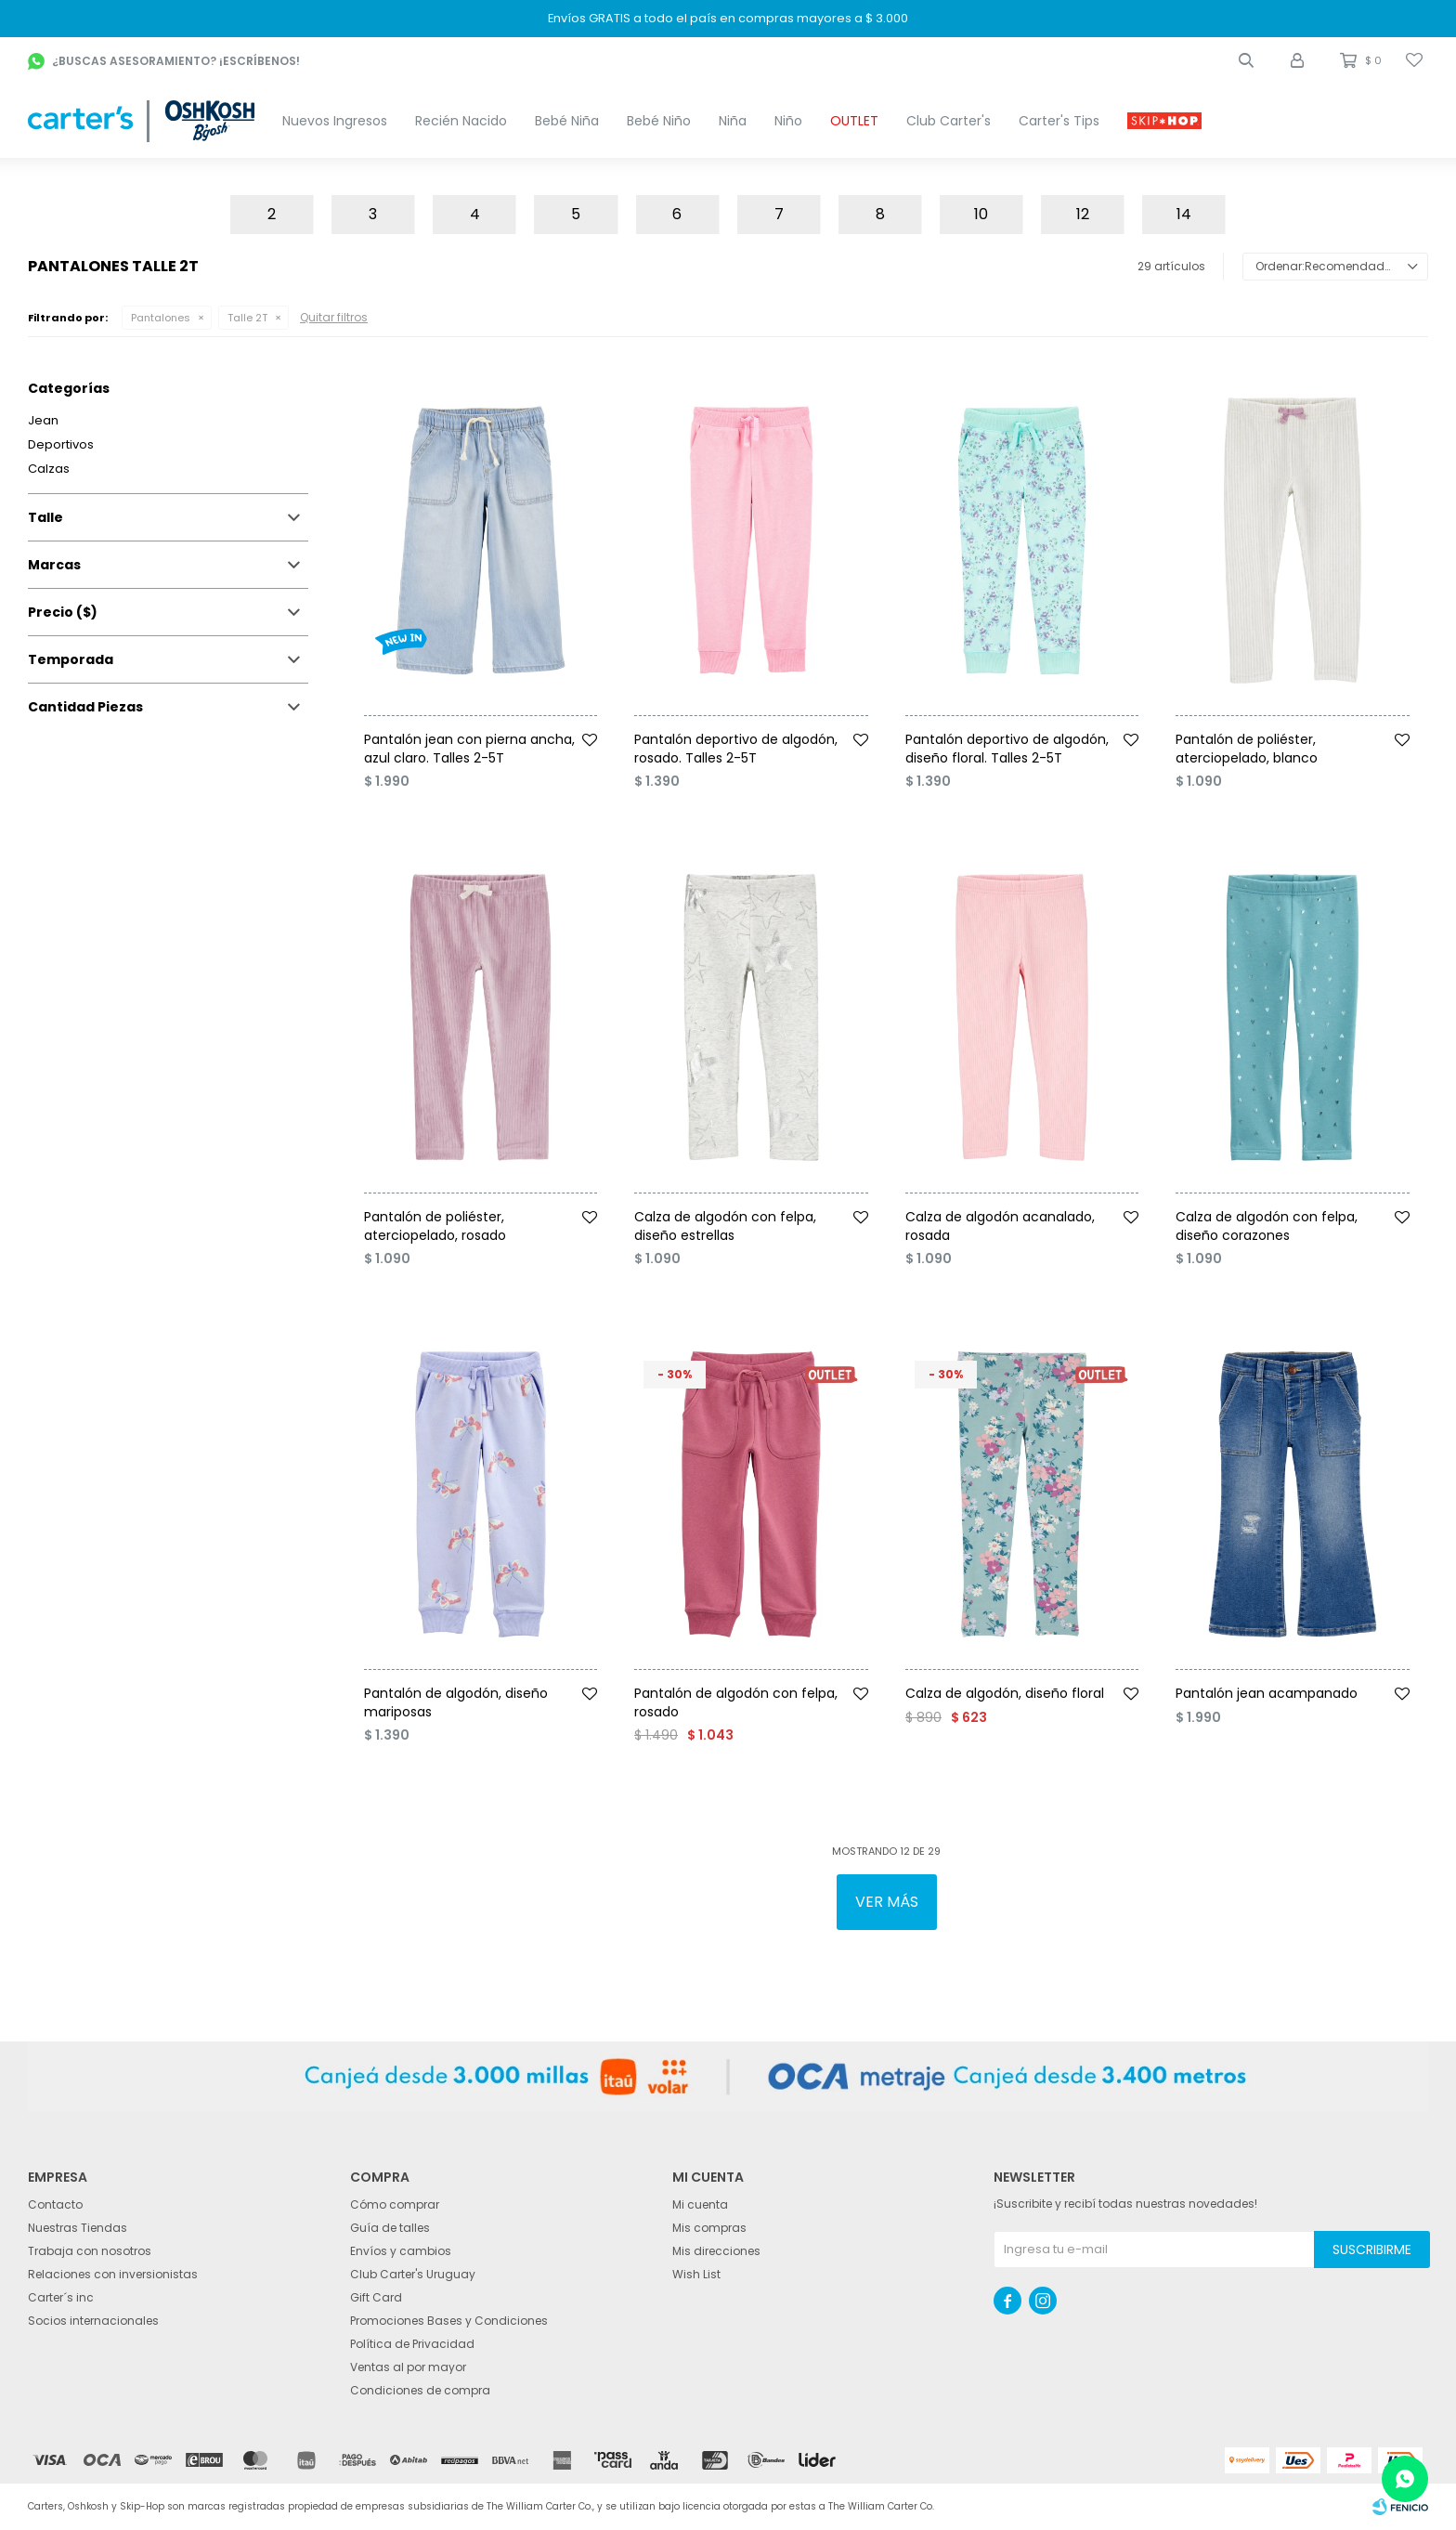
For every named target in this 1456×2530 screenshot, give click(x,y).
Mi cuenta (700, 2204)
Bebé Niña (567, 120)
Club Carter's (948, 120)
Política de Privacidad (412, 2344)
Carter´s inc (61, 2297)
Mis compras (709, 2228)
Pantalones (160, 317)
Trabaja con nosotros (89, 2251)
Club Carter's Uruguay (412, 2274)
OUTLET (854, 120)
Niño (788, 120)
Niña (733, 120)
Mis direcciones (716, 2251)
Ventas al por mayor (408, 2367)
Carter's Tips (1059, 120)
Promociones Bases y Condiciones (449, 2320)
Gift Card (376, 2297)
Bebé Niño (659, 120)
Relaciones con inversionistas (113, 2274)
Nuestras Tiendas (77, 2228)
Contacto (55, 2204)
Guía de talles (390, 2228)
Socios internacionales (93, 2320)
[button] (1246, 60)
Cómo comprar (394, 2204)
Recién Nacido (461, 120)
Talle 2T (247, 317)
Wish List (696, 2274)
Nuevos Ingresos (334, 120)
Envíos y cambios (400, 2251)
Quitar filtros (334, 317)
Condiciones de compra (420, 2390)
